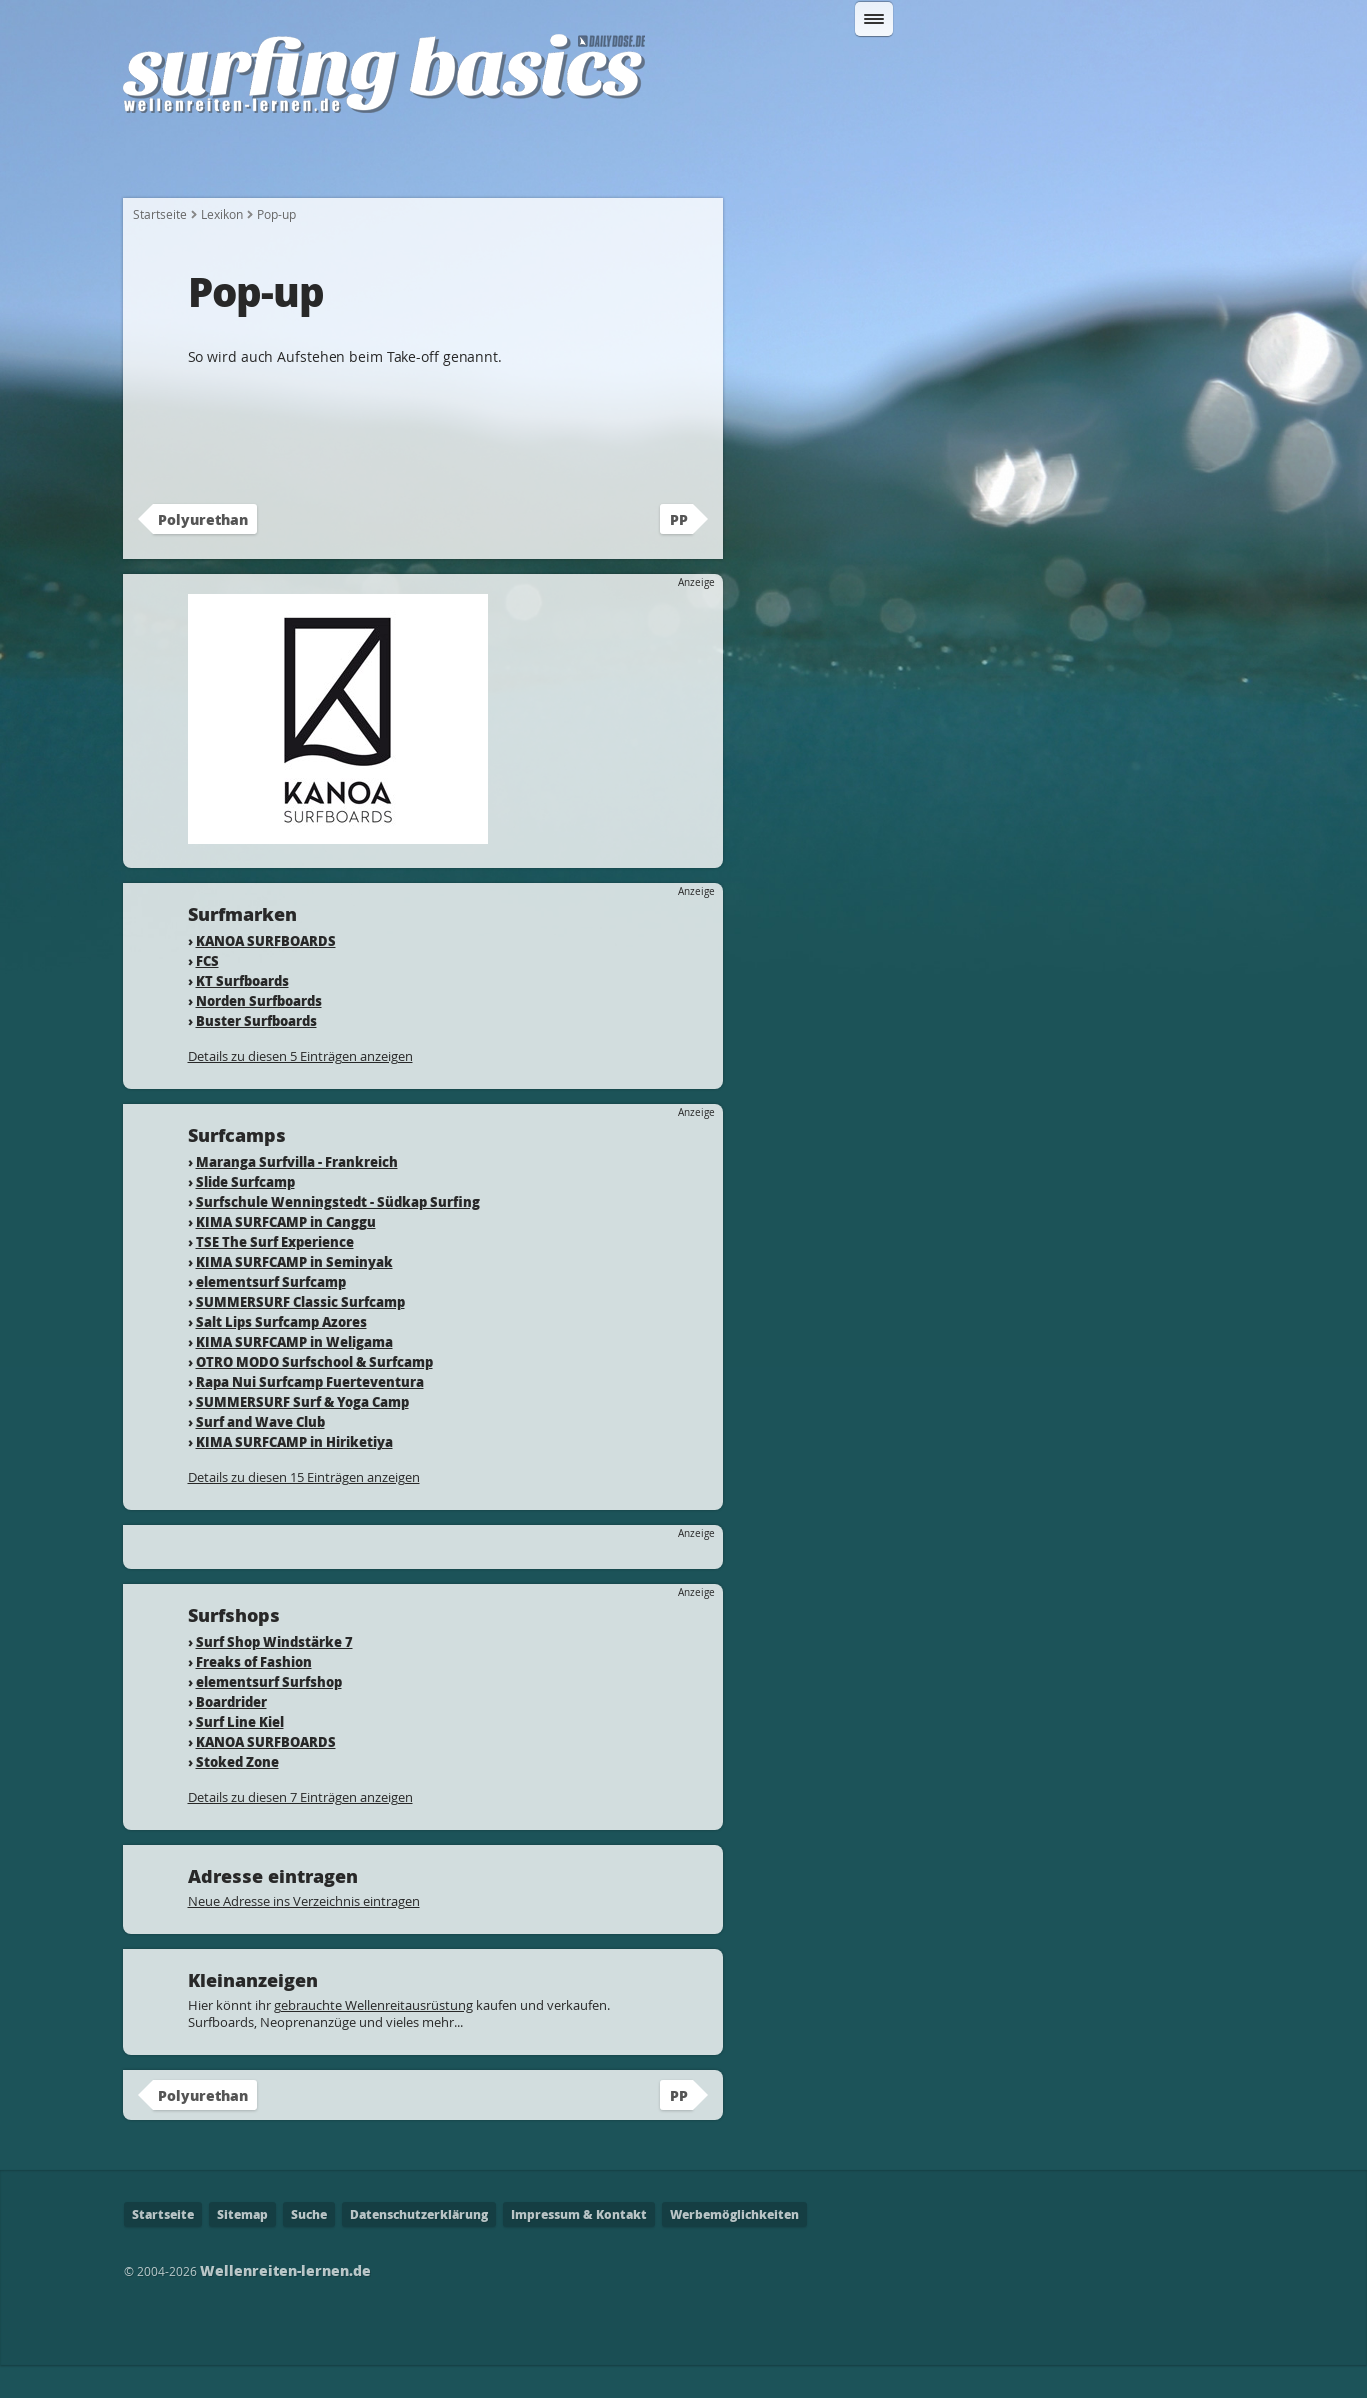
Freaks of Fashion (254, 1694)
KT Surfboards (242, 1013)
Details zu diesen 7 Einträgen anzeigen (300, 1830)
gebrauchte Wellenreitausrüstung (373, 2038)
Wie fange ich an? (316, 162)
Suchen (1080, 73)
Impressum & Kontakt (579, 2247)
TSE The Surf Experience (275, 1274)
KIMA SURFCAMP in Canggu (286, 1254)
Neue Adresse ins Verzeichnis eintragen (304, 1934)
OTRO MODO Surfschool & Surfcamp (314, 1394)
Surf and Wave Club (260, 1454)
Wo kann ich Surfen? (818, 162)
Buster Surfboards (256, 1053)
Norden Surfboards (259, 1033)
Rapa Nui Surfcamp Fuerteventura (310, 1414)
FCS (207, 993)
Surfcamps (973, 162)
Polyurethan (203, 552)
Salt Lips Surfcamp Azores (281, 1354)
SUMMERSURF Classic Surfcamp (300, 1334)
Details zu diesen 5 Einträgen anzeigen (300, 1089)
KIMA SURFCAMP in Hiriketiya (294, 1474)
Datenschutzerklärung (419, 2247)
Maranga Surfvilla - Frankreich (297, 1194)
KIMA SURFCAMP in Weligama (294, 1374)
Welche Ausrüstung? (496, 162)
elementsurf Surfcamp (271, 1314)
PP (679, 552)
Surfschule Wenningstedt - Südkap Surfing (338, 1234)
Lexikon (1083, 162)
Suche (309, 2247)
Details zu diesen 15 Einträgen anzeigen (304, 1510)
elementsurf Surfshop (269, 1714)
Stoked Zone (237, 1794)
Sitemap (242, 2247)
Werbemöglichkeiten (734, 2247)
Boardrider (231, 1734)
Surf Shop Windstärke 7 (274, 1674)
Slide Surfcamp (245, 1214)
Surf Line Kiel (240, 1754)
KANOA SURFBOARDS (266, 973)
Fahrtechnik (657, 162)
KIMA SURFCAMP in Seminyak (294, 1294)
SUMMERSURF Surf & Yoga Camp (302, 1434)
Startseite (175, 162)
